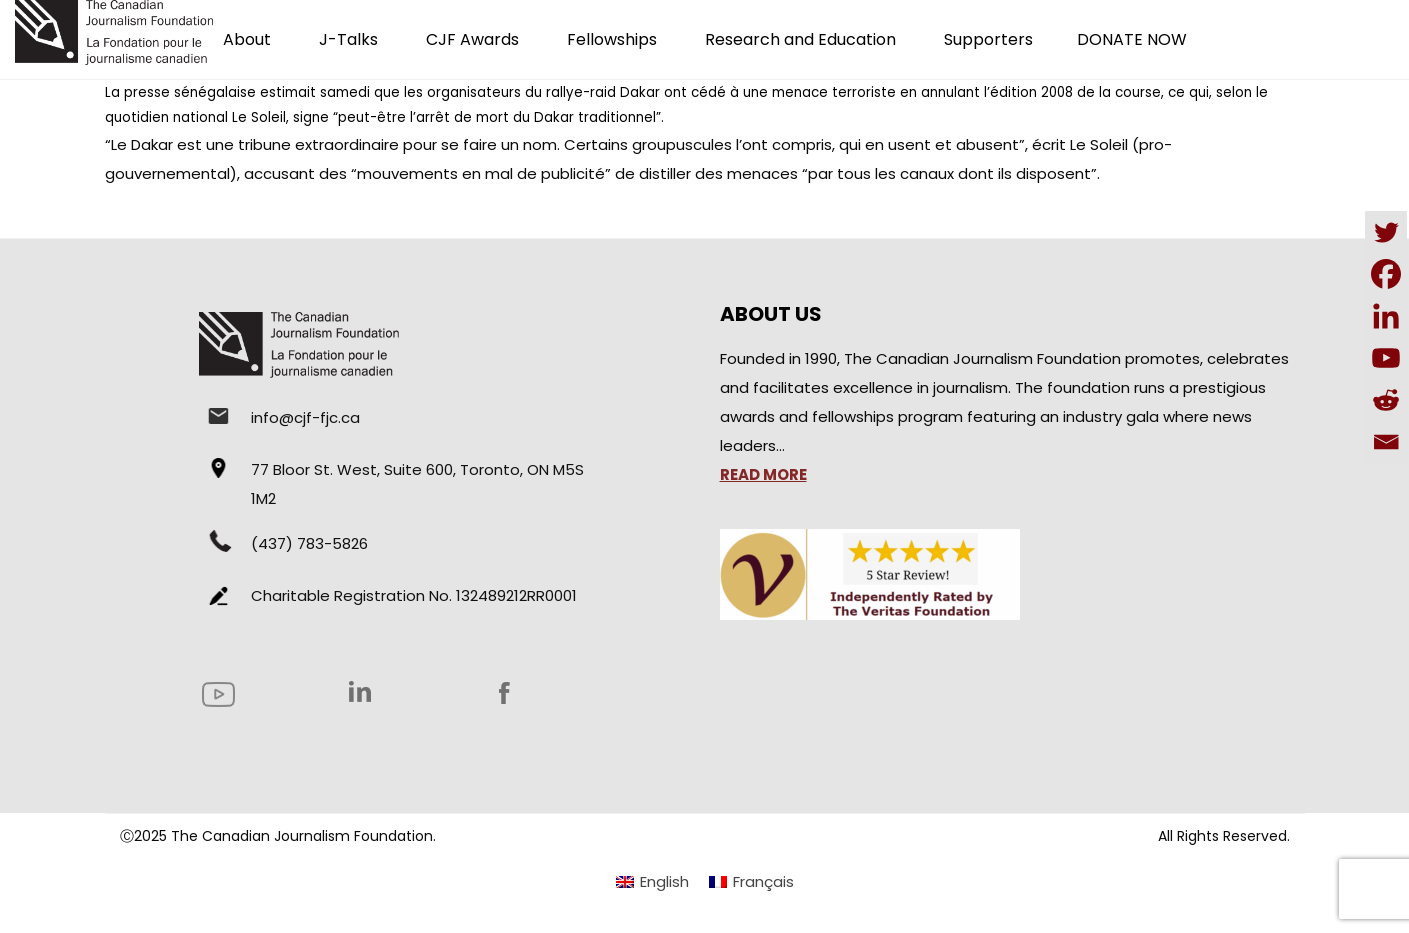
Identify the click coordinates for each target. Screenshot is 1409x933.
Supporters (988, 39)
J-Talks (348, 39)
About (247, 39)
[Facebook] (1386, 274)
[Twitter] (1386, 232)
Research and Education (800, 39)
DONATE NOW (1132, 39)
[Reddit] (1386, 400)
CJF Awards (472, 39)
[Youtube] (1386, 358)
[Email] (1386, 442)
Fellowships (612, 39)
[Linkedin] (1386, 316)
